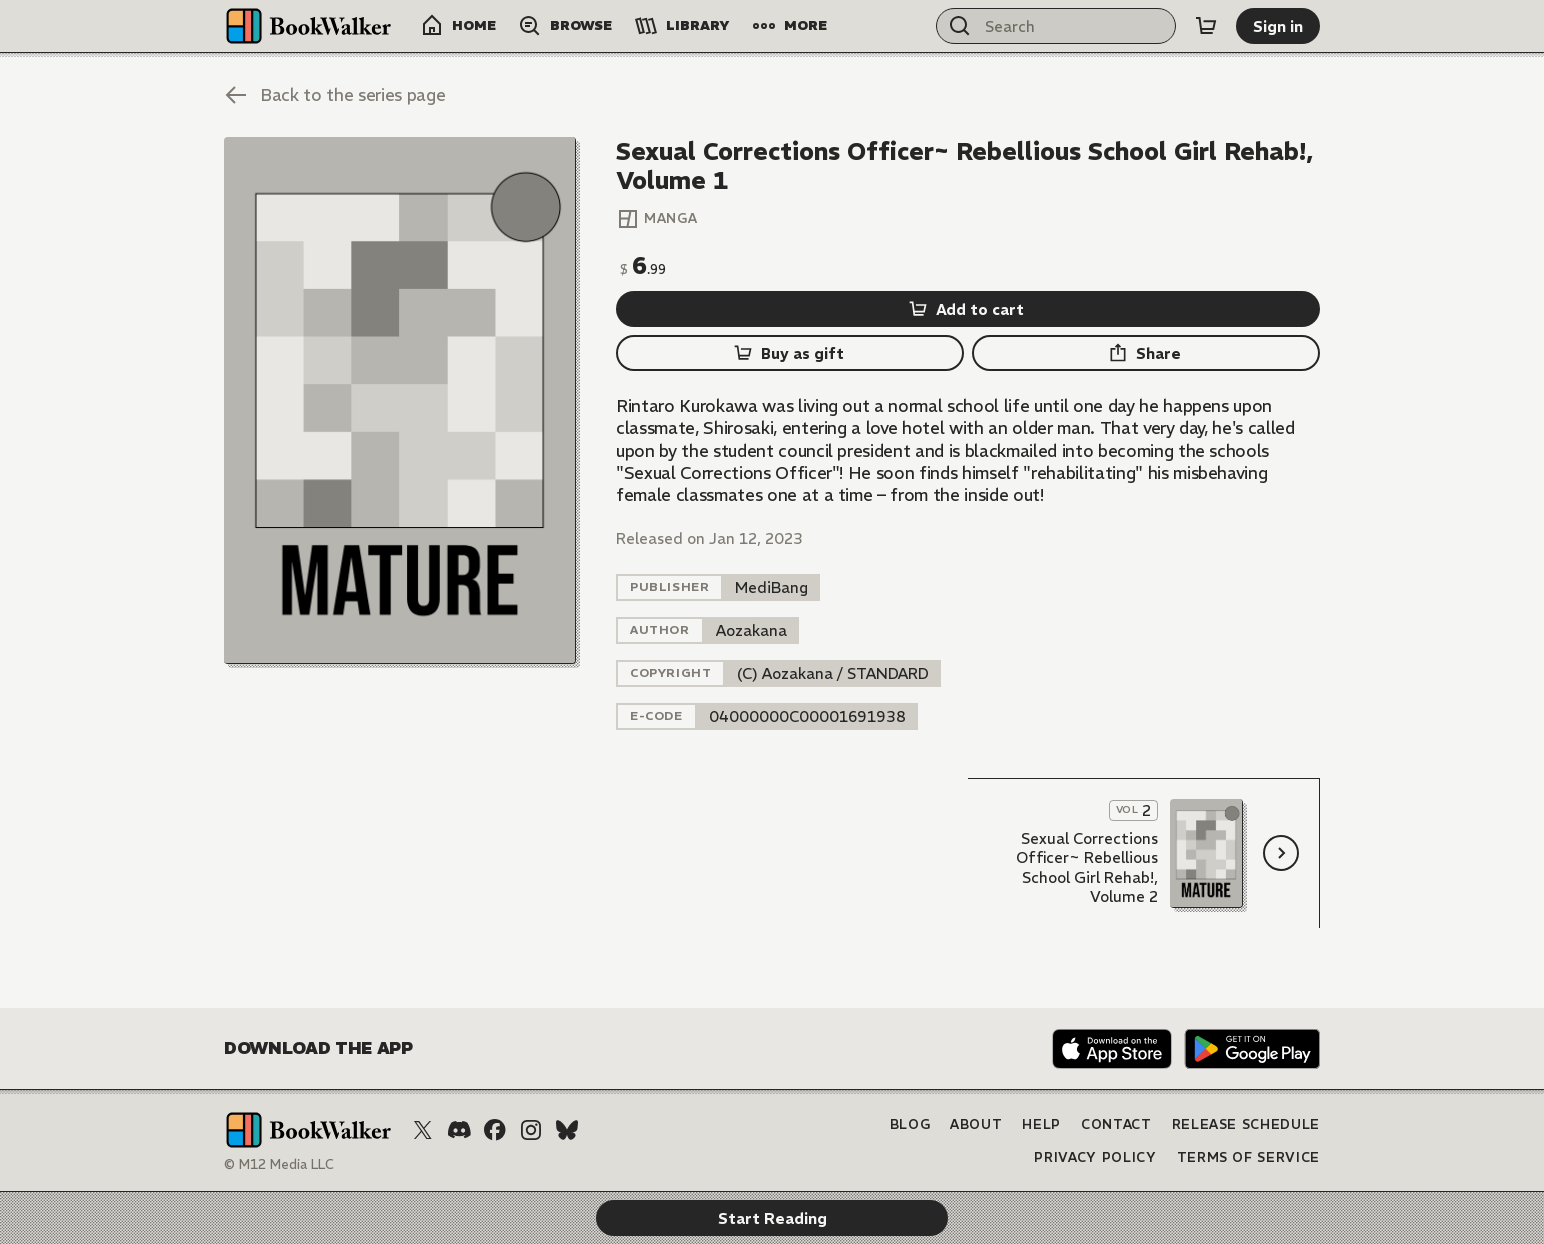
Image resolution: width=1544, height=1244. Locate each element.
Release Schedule (1246, 1124)
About (976, 1124)
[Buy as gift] (790, 353)
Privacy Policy (1095, 1157)
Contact (1116, 1124)
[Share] (1146, 353)
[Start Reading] (400, 400)
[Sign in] (1278, 26)
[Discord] (459, 1130)
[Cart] (1206, 26)
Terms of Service (1248, 1157)
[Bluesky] (567, 1130)
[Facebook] (495, 1130)
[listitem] (771, 587)
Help (1041, 1124)
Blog (910, 1124)
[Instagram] (531, 1130)
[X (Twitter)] (423, 1130)
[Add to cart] (968, 309)
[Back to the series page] (334, 95)
